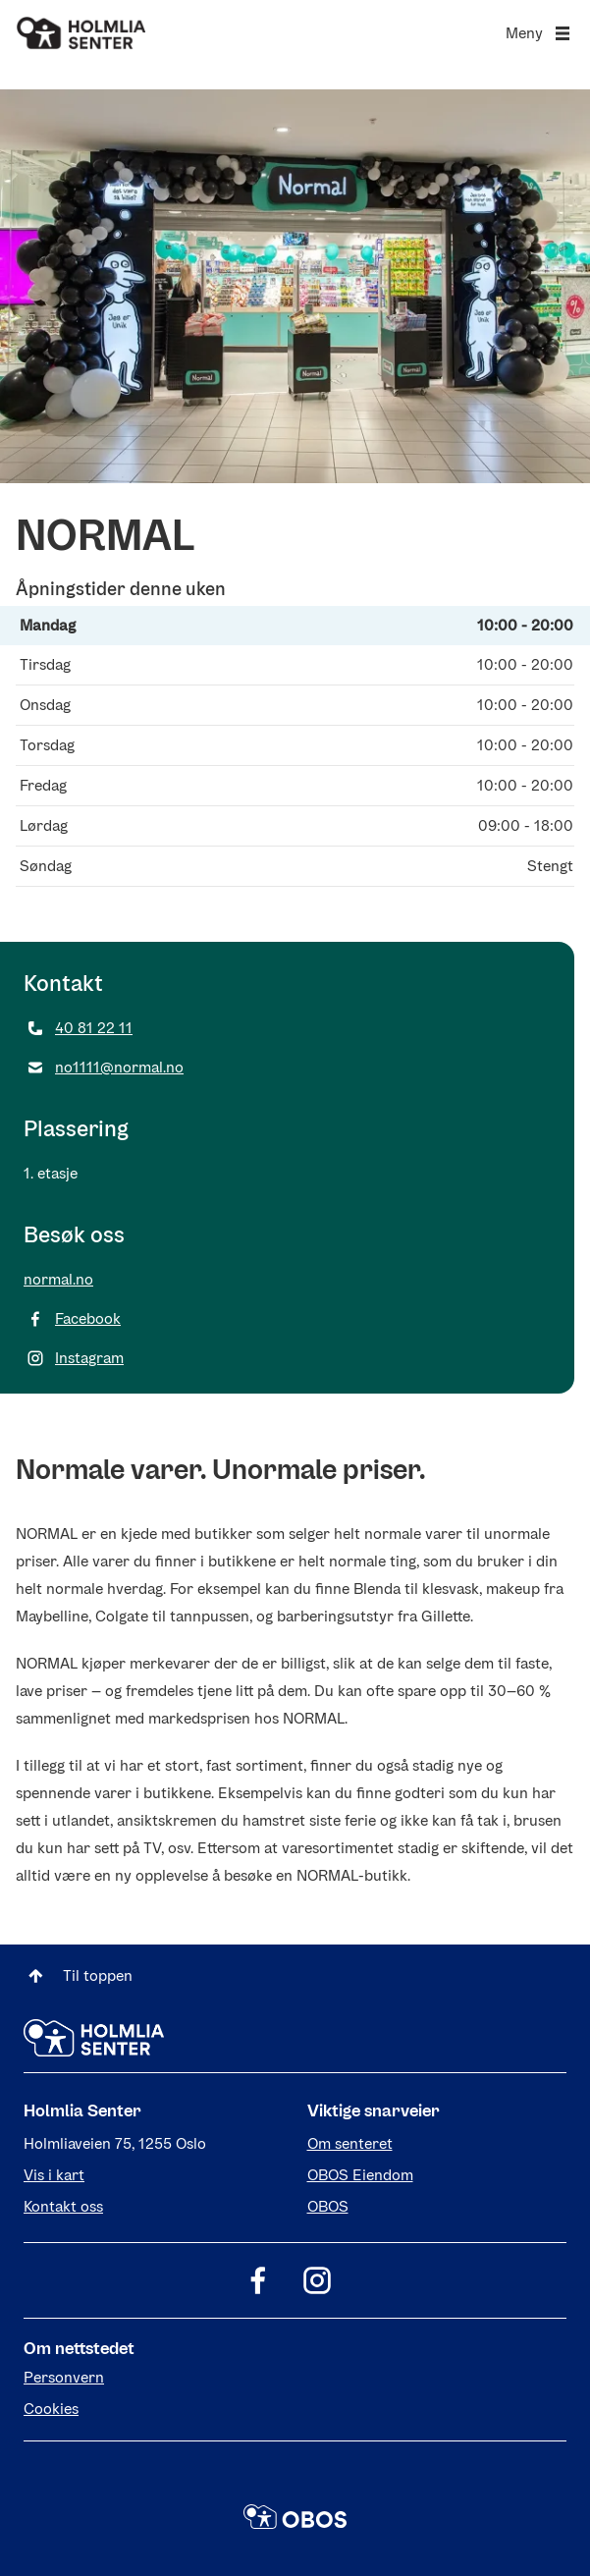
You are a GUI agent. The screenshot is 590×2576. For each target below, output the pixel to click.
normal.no (58, 1279)
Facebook (72, 1319)
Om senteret (350, 2143)
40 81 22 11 (78, 1028)
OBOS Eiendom (360, 2174)
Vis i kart (54, 2174)
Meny (540, 33)
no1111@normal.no (104, 1067)
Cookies (51, 2408)
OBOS (328, 2206)
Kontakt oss (63, 2206)
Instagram (74, 1358)
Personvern (64, 2377)
